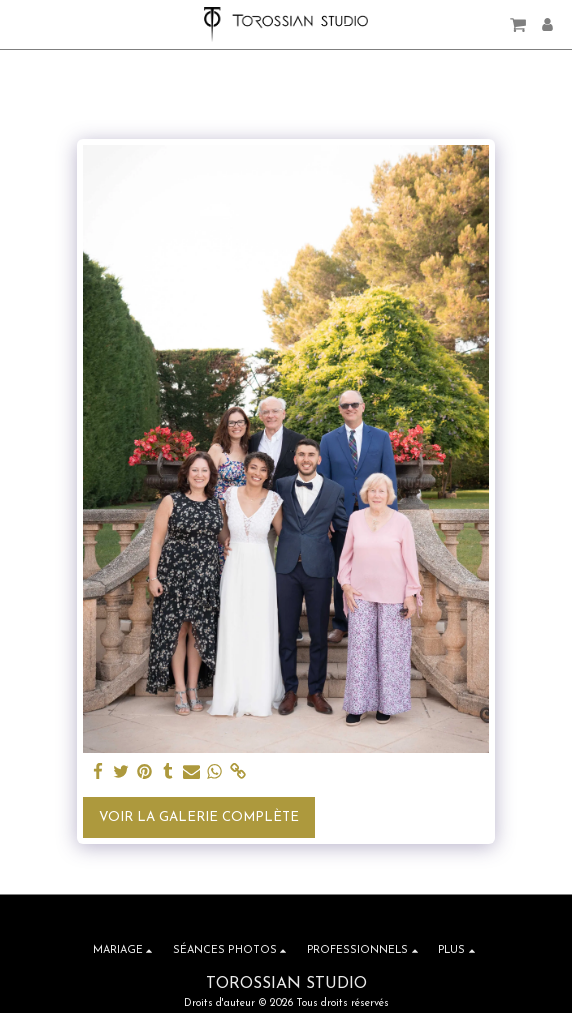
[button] (22, 24)
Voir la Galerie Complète (199, 817)
